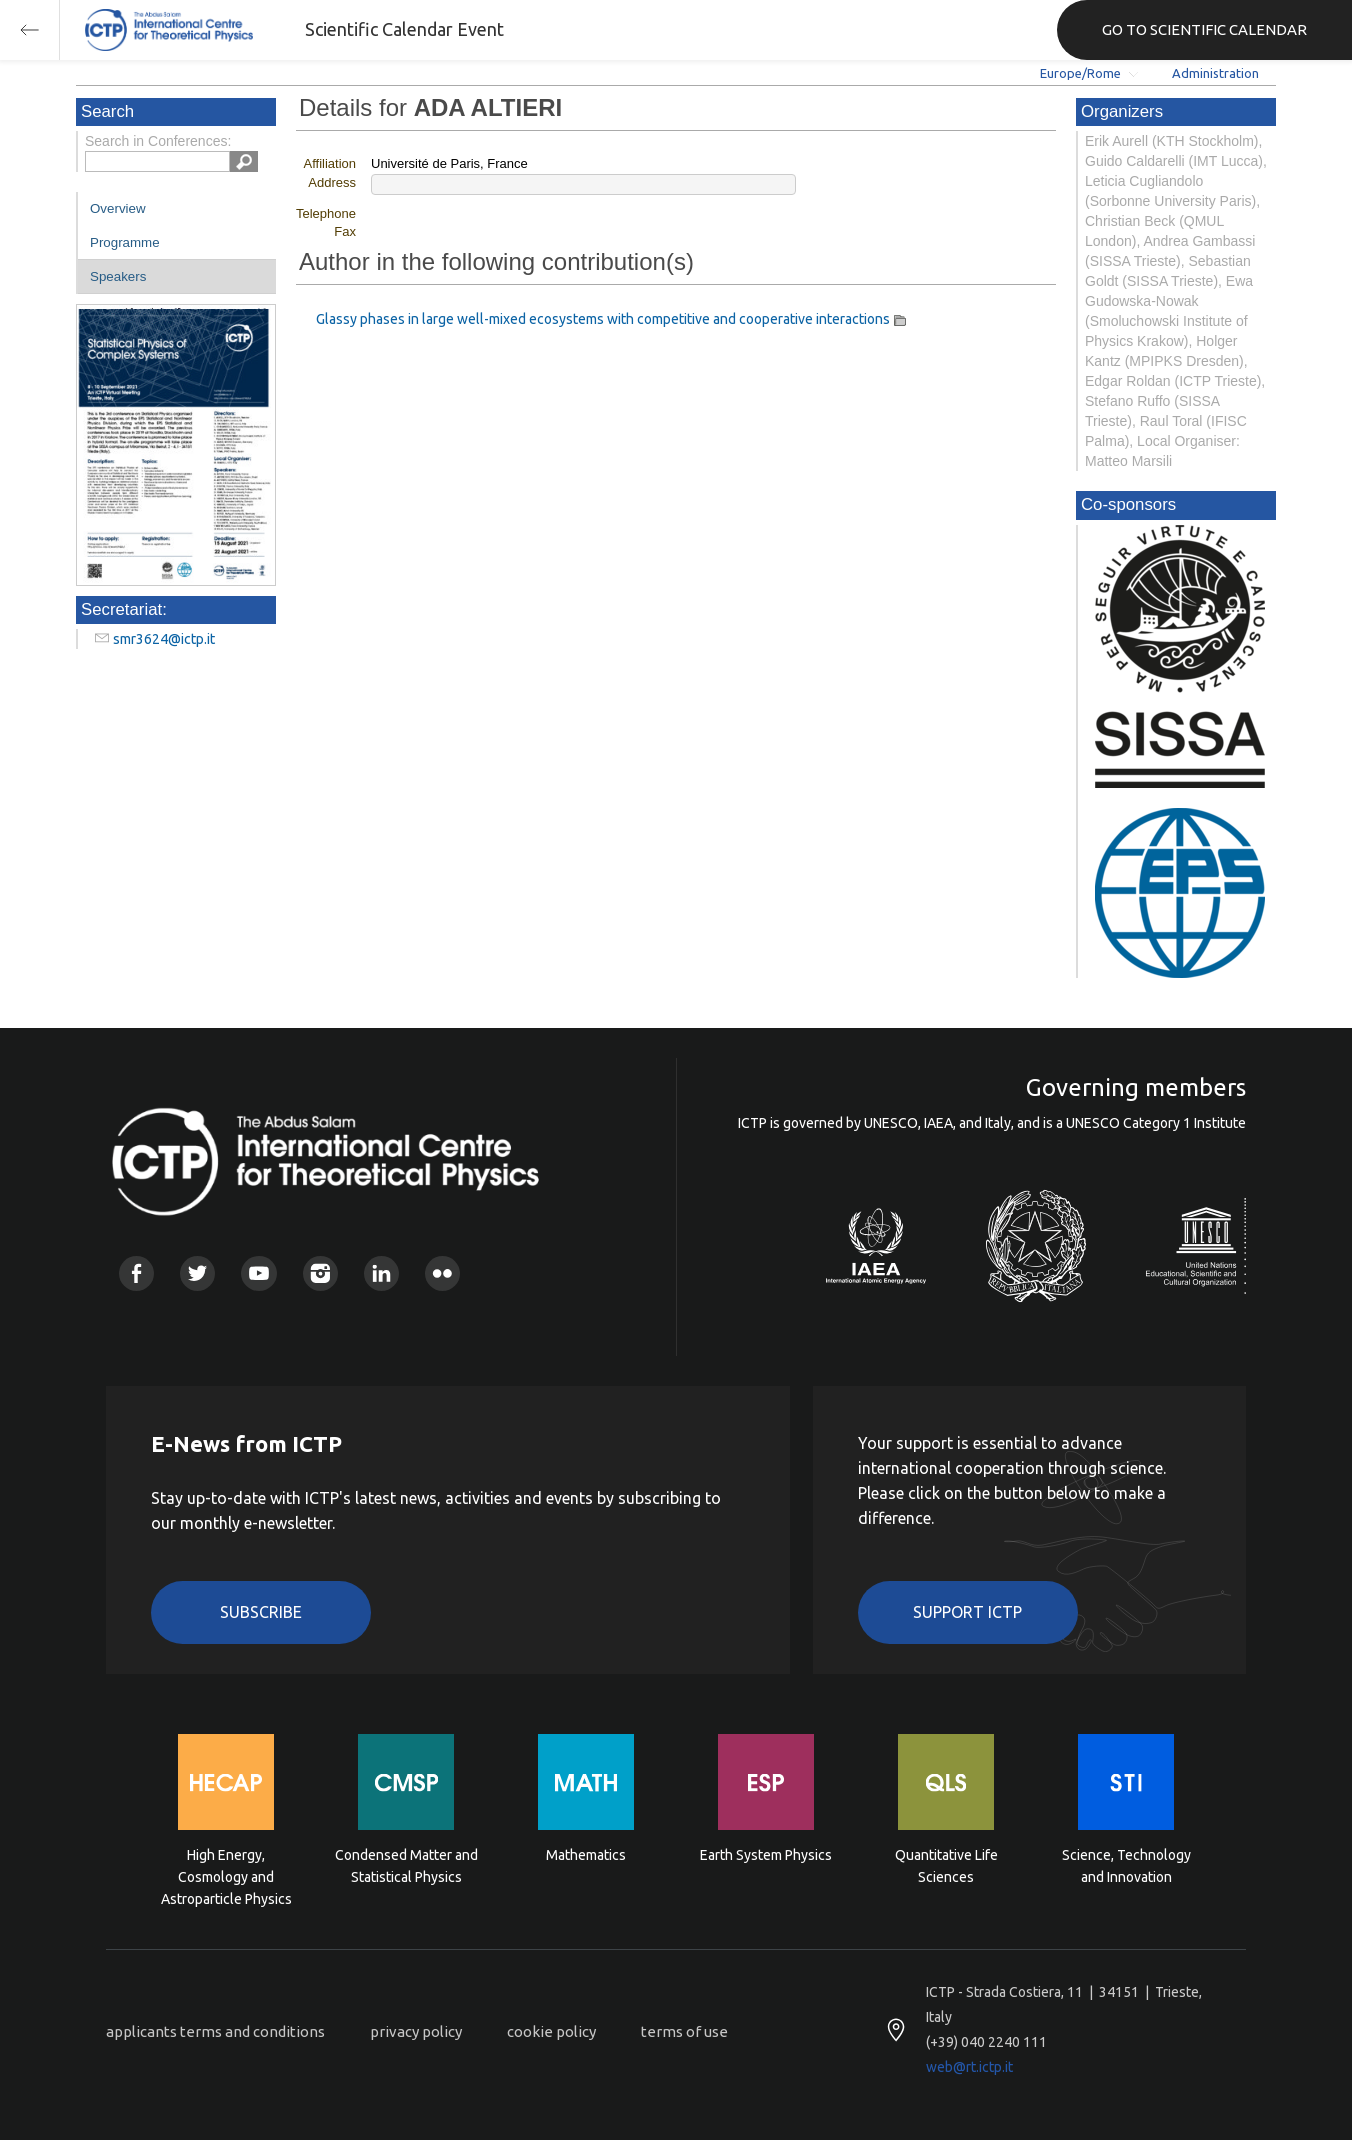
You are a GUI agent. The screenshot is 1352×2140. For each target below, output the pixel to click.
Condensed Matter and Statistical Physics (406, 1866)
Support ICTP (967, 1612)
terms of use (684, 2031)
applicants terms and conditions (215, 2031)
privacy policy (416, 2031)
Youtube (258, 1273)
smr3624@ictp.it (164, 639)
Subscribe (261, 1612)
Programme (125, 242)
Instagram (320, 1273)
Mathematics (586, 1855)
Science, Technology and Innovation (1126, 1866)
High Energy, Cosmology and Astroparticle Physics (226, 1875)
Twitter (197, 1273)
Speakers (118, 276)
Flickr (442, 1273)
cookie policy (551, 2031)
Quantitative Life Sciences (946, 1866)
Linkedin (381, 1273)
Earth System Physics (766, 1855)
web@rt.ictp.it (969, 2067)
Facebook (136, 1273)
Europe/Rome (1080, 73)
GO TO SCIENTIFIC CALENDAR (1204, 29)
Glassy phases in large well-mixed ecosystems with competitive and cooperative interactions (603, 319)
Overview (118, 208)
